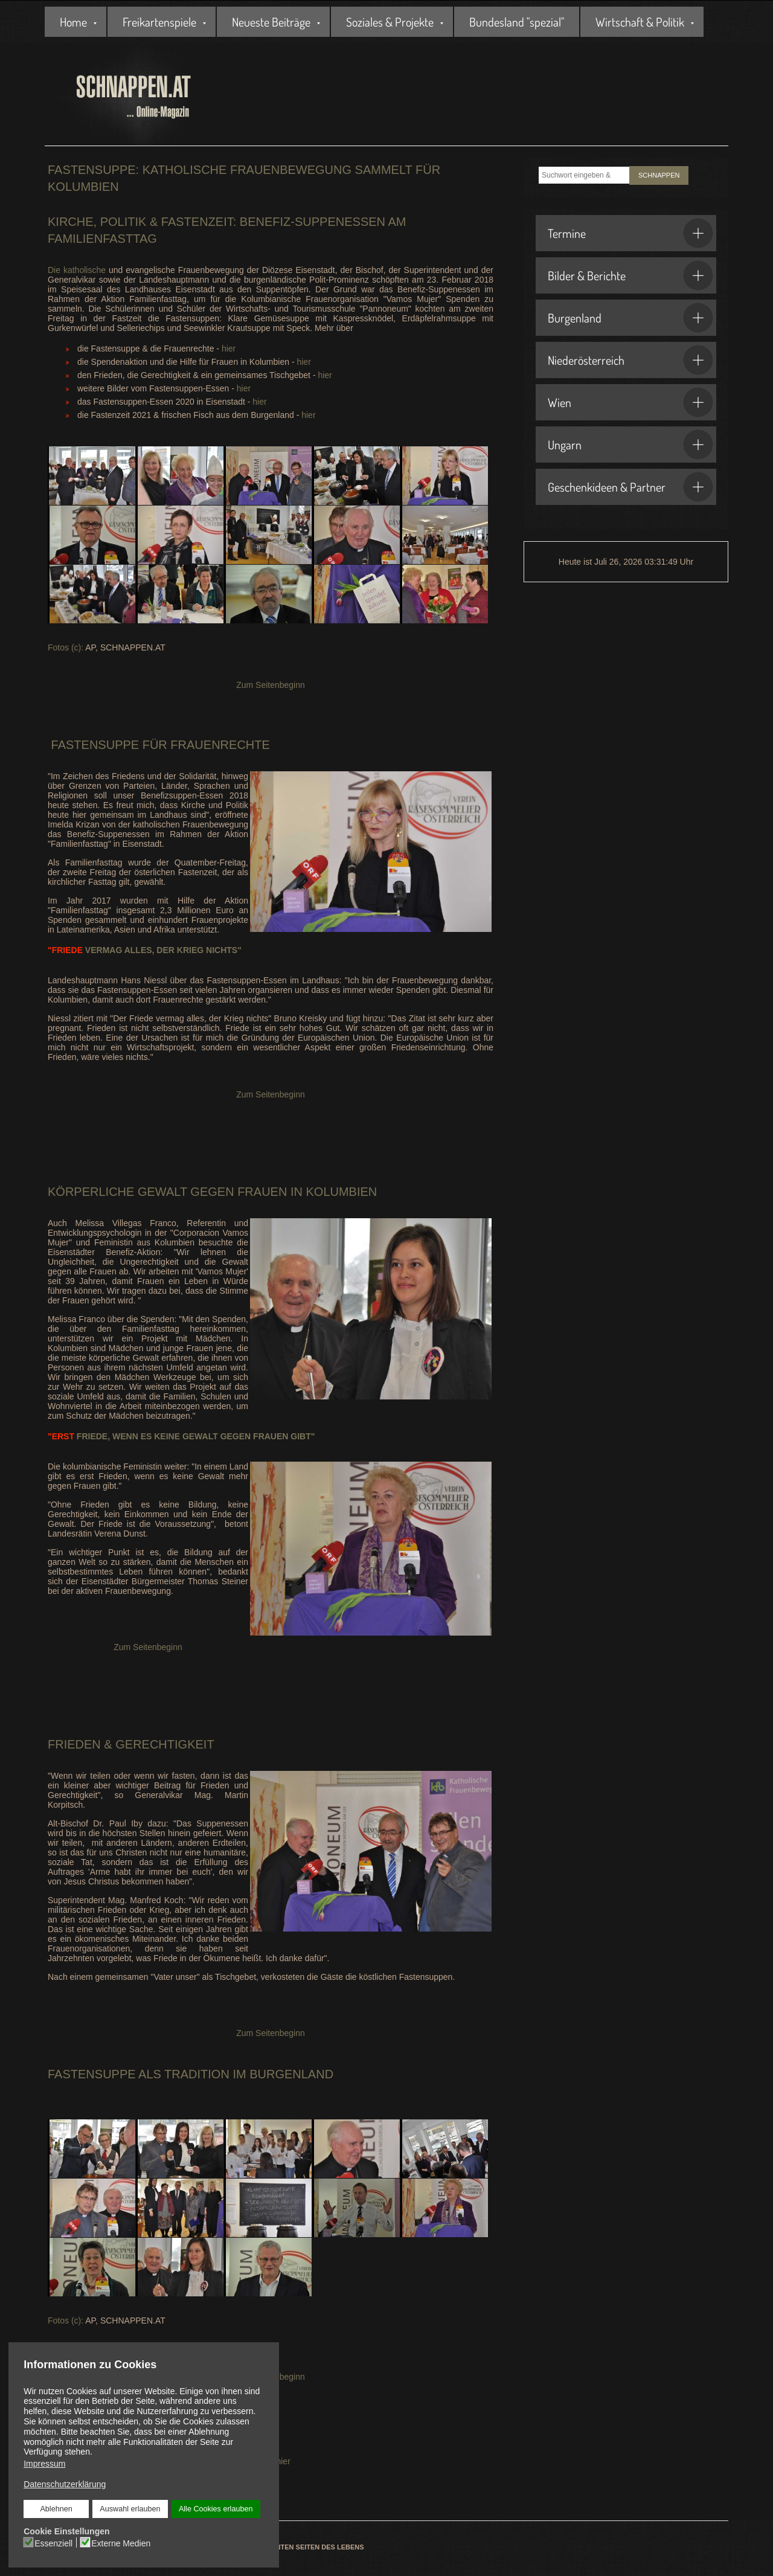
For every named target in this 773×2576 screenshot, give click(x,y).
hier (229, 348)
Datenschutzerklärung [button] (65, 2484)
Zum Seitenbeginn (270, 685)
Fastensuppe (93, 744)
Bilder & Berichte (630, 275)
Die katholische (77, 270)
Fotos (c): (66, 647)
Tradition (196, 2074)
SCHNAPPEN (658, 175)
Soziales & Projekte (390, 22)
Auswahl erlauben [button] (130, 2509)
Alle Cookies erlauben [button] (216, 2509)
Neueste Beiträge (271, 22)
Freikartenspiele (159, 22)
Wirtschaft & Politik (639, 22)
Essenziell (53, 2543)
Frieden (74, 1744)
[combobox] (584, 175)
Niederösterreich (630, 360)
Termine (630, 233)
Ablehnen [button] (56, 2509)
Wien (630, 402)
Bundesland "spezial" (516, 22)
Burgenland (630, 318)
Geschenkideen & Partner (630, 487)
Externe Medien (120, 2543)
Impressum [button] (44, 2463)
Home (73, 22)
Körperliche (91, 1191)
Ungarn (630, 444)
